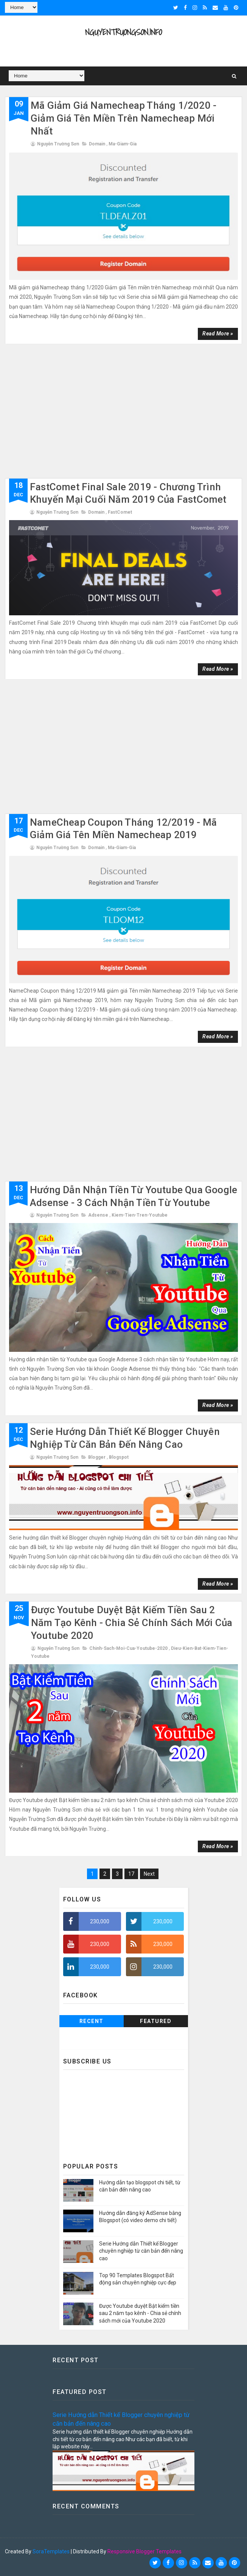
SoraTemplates (51, 2551)
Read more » (217, 333)
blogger (97, 1457)
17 (131, 1874)
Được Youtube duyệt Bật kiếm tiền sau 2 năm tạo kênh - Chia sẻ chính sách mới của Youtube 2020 (131, 1622)
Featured (155, 2021)
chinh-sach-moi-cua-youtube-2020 (128, 1648)
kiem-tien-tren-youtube (140, 1215)
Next (149, 1874)
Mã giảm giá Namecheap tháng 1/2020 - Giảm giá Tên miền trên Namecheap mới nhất (123, 118)
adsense (98, 1215)
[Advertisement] (123, 414)
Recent (91, 2021)
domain (97, 143)
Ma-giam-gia (123, 143)
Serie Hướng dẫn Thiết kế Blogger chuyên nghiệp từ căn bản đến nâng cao (141, 2251)
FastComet (120, 512)
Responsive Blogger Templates (144, 2551)
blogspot (119, 1457)
